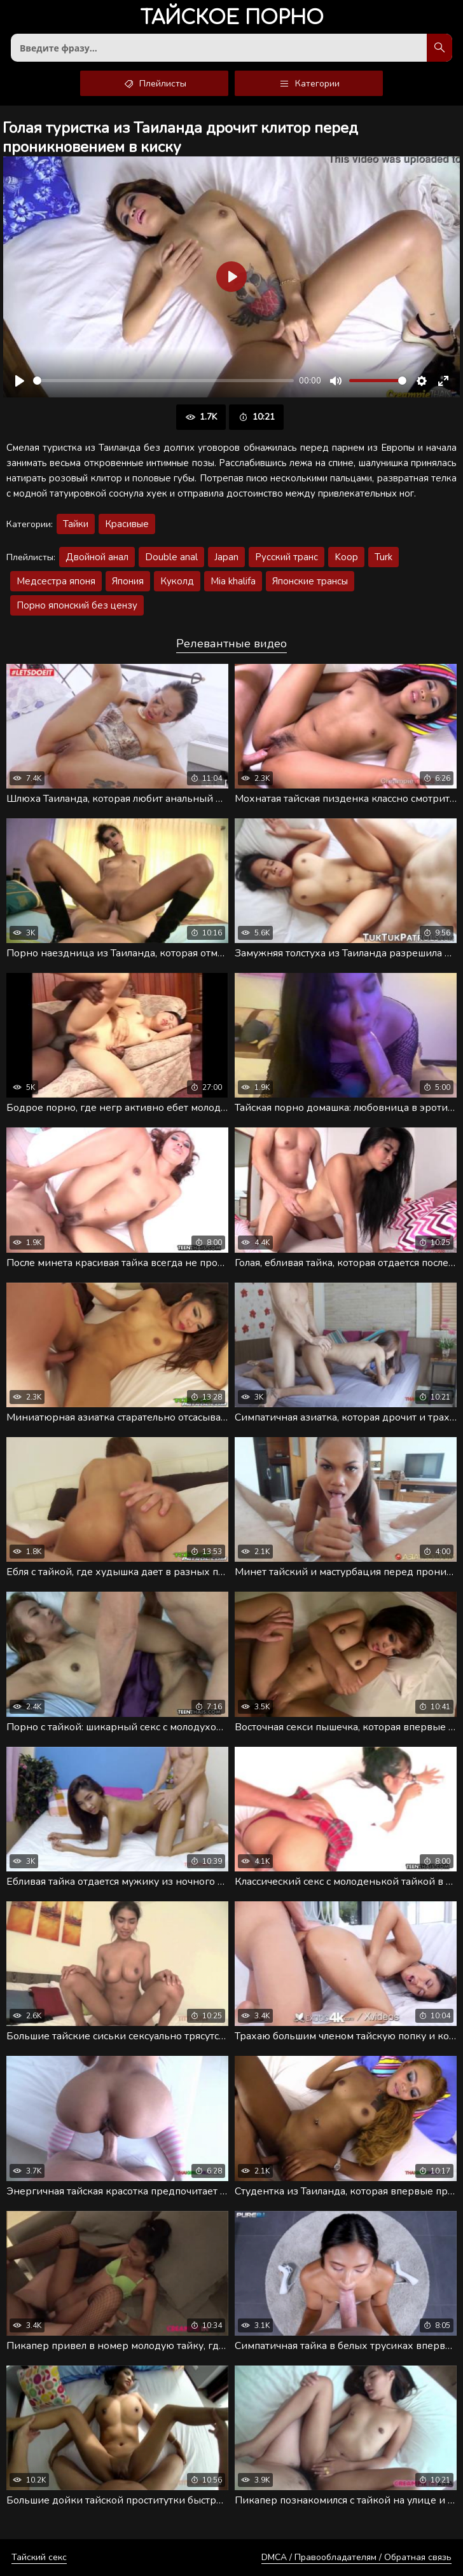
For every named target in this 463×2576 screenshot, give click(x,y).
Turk (383, 557)
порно (232, 19)
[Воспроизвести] (20, 381)
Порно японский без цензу (77, 605)
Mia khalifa (233, 581)
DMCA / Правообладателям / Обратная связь (356, 2557)
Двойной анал (97, 557)
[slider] (163, 381)
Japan (226, 557)
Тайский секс (39, 2557)
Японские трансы (310, 581)
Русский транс (286, 557)
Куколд (177, 581)
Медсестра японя (56, 581)
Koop (346, 557)
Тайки (75, 524)
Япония (128, 581)
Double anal (171, 557)
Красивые (127, 524)
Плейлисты (154, 83)
